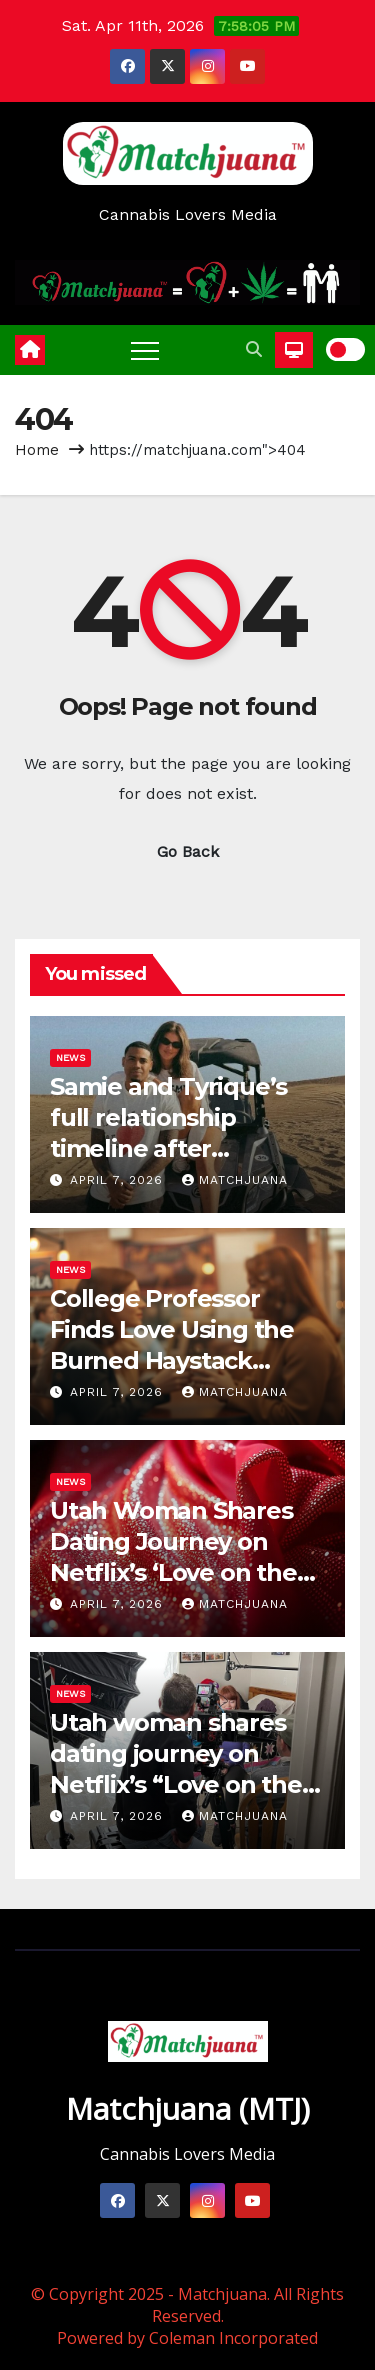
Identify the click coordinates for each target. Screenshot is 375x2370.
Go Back (188, 851)
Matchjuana (235, 1180)
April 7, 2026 (119, 1180)
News (70, 1057)
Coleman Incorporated (233, 2338)
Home (37, 450)
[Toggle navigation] (145, 350)
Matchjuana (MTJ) (188, 2108)
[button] (254, 349)
